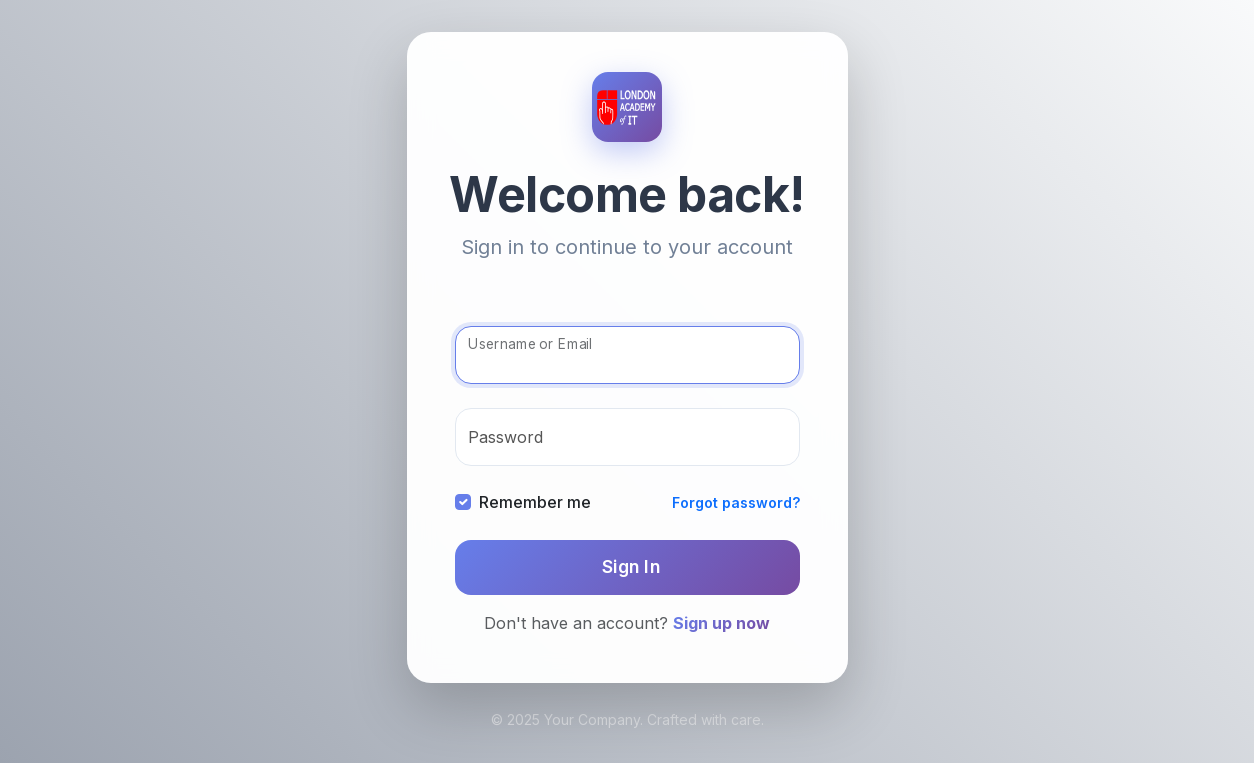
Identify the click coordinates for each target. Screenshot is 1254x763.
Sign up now (721, 623)
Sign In (631, 566)
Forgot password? (736, 502)
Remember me (535, 502)
